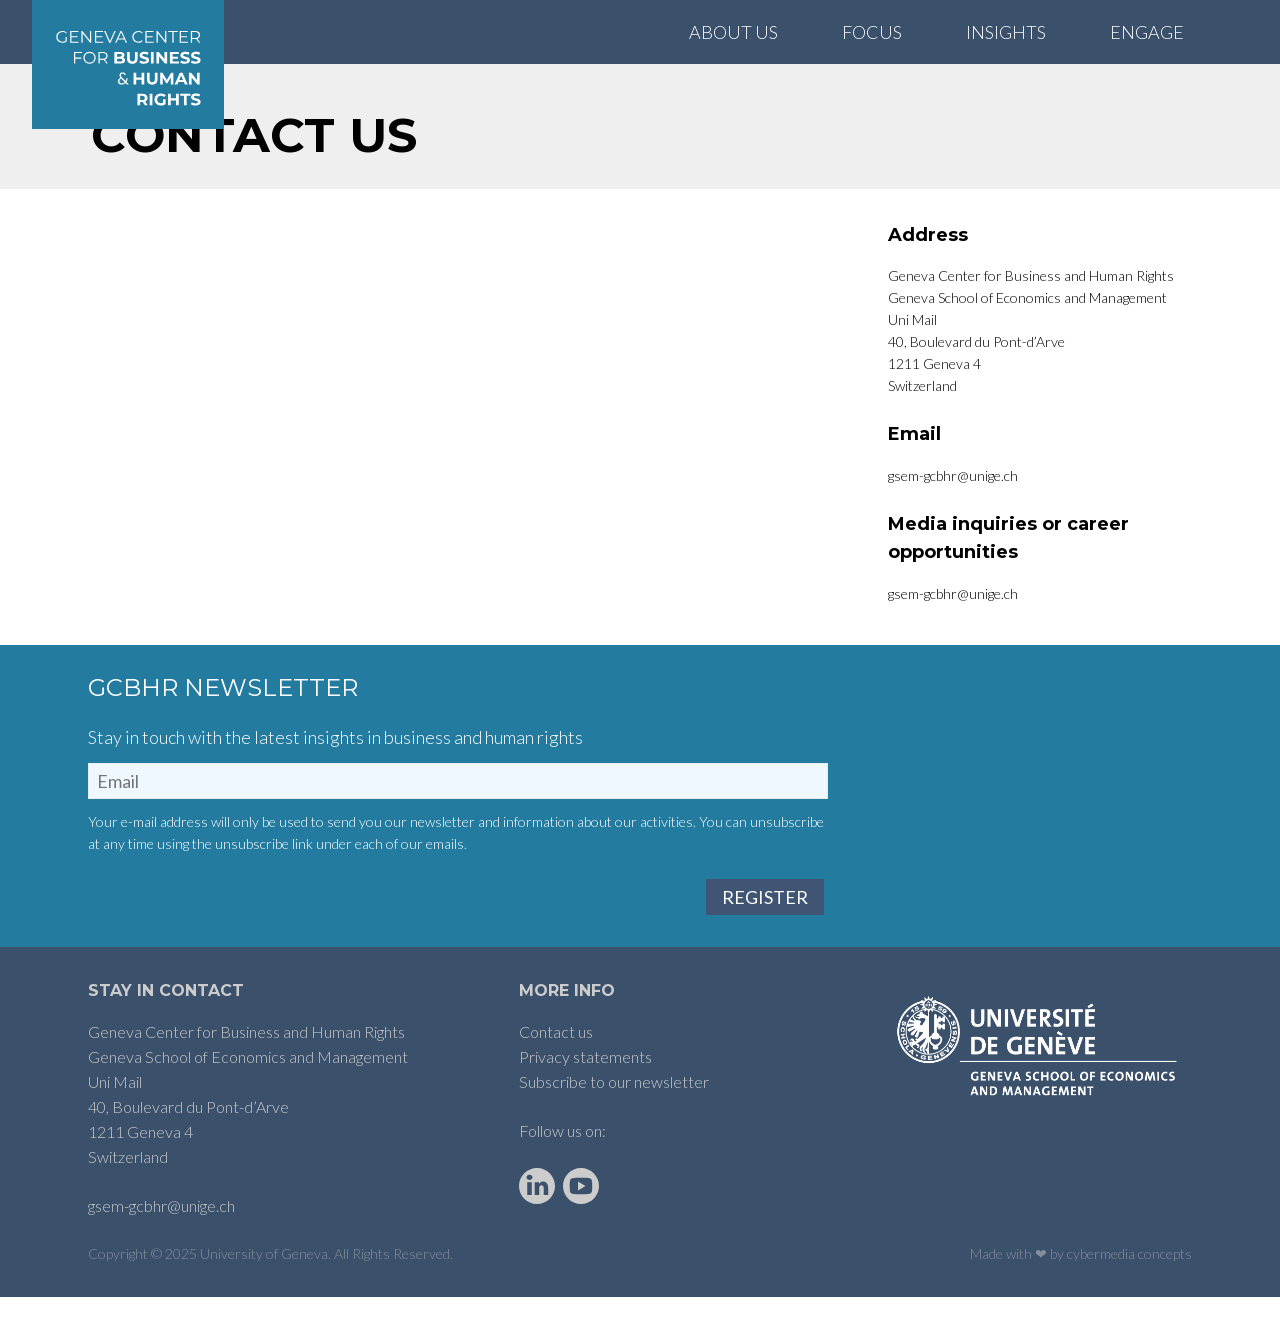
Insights (1006, 32)
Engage (1147, 32)
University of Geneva (264, 1295)
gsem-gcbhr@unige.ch (161, 1247)
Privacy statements (585, 1098)
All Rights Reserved (392, 1295)
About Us (733, 32)
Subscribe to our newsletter (614, 1123)
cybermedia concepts (1129, 1295)
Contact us (556, 1073)
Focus (872, 32)
